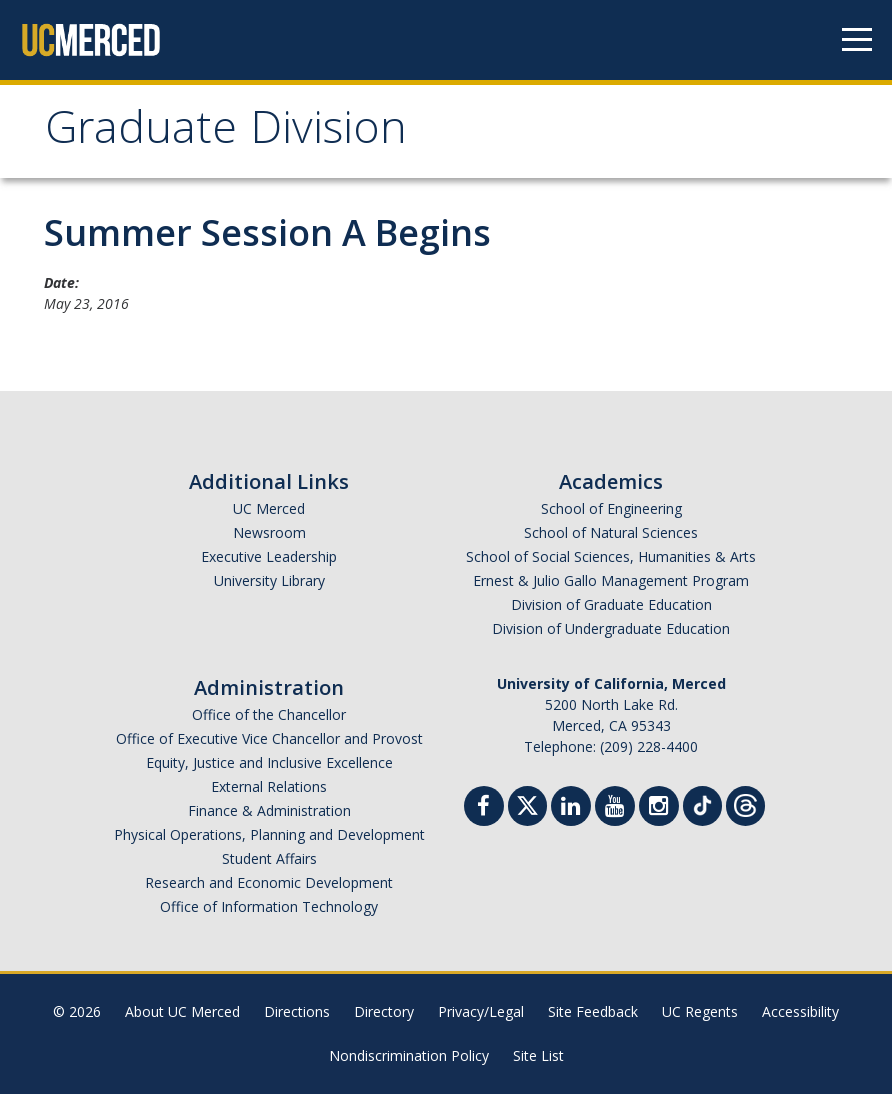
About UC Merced (182, 1011)
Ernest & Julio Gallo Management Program (611, 580)
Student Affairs (269, 858)
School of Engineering (611, 508)
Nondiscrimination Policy (409, 1055)
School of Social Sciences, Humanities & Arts (611, 556)
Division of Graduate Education (611, 604)
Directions (297, 1011)
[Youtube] (615, 808)
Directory (384, 1011)
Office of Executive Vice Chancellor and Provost (269, 738)
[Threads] (745, 803)
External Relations (269, 786)
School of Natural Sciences (611, 532)
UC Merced (269, 508)
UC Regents (700, 1011)
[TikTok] (702, 803)
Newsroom (269, 532)
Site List (538, 1055)
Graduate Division (226, 133)
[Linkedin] (571, 808)
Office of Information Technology (269, 906)
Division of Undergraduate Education (611, 628)
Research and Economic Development (269, 882)
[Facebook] (484, 808)
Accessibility (800, 1011)
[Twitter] (527, 803)
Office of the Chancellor (269, 714)
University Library (269, 580)
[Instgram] (659, 808)
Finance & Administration (269, 810)
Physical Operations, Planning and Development (269, 834)
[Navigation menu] (857, 40)
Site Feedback (593, 1011)
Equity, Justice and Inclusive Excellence (269, 762)
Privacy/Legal (481, 1011)
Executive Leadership (269, 556)
